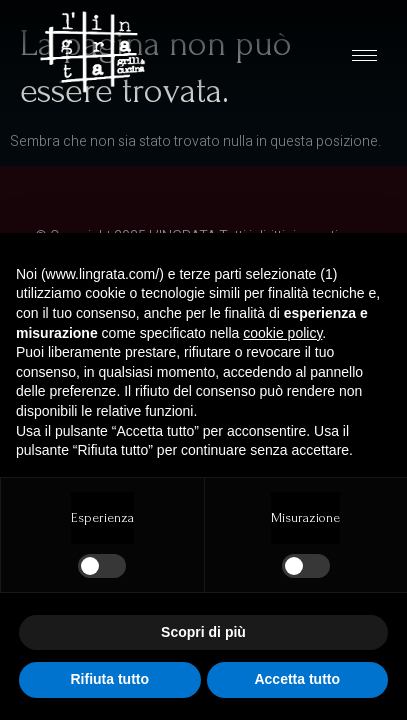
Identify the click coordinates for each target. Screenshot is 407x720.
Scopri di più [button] (203, 632)
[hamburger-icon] (364, 55)
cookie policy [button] (282, 333)
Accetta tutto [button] (297, 679)
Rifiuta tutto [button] (109, 679)
